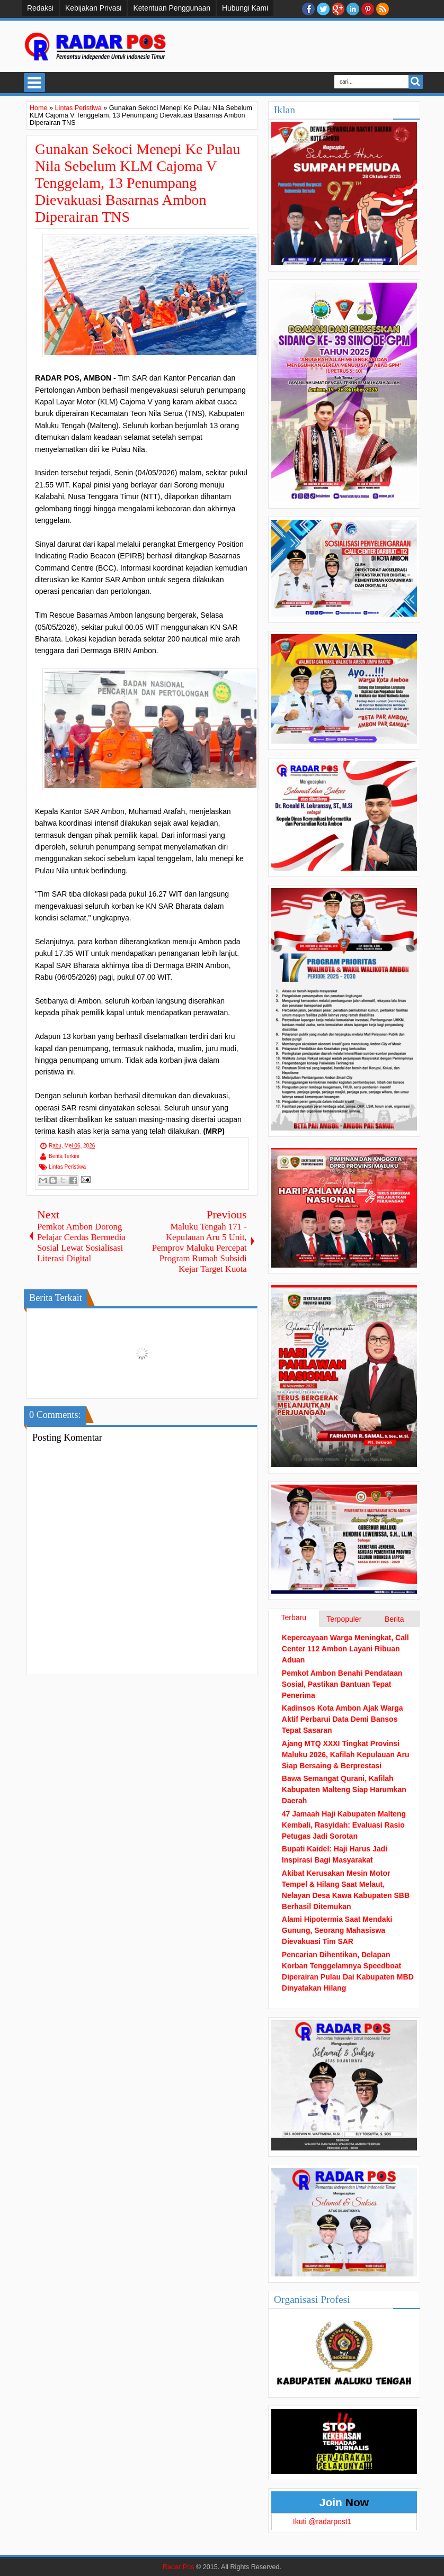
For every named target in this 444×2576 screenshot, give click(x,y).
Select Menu (34, 82)
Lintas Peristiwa (67, 1167)
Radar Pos (178, 2567)
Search (416, 82)
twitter (323, 9)
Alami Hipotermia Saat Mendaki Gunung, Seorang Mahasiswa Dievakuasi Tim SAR (337, 1930)
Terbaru (293, 1617)
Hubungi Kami (245, 8)
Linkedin (353, 9)
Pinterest (367, 9)
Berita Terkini (64, 1156)
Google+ (338, 9)
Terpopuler (343, 1619)
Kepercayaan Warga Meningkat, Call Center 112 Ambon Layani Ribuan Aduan (345, 1648)
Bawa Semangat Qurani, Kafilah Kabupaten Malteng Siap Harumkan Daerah (344, 1789)
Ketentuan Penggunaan (171, 8)
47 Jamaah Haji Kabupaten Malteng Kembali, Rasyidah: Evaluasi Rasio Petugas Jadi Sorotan (344, 1825)
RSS (382, 9)
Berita (394, 1619)
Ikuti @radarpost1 (322, 2521)
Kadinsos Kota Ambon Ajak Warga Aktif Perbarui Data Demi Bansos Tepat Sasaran (342, 1719)
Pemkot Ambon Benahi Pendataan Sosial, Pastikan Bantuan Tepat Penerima (342, 1684)
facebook (308, 9)
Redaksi (40, 8)
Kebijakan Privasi (93, 8)
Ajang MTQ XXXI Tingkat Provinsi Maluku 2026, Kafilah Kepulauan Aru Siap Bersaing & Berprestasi (346, 1754)
